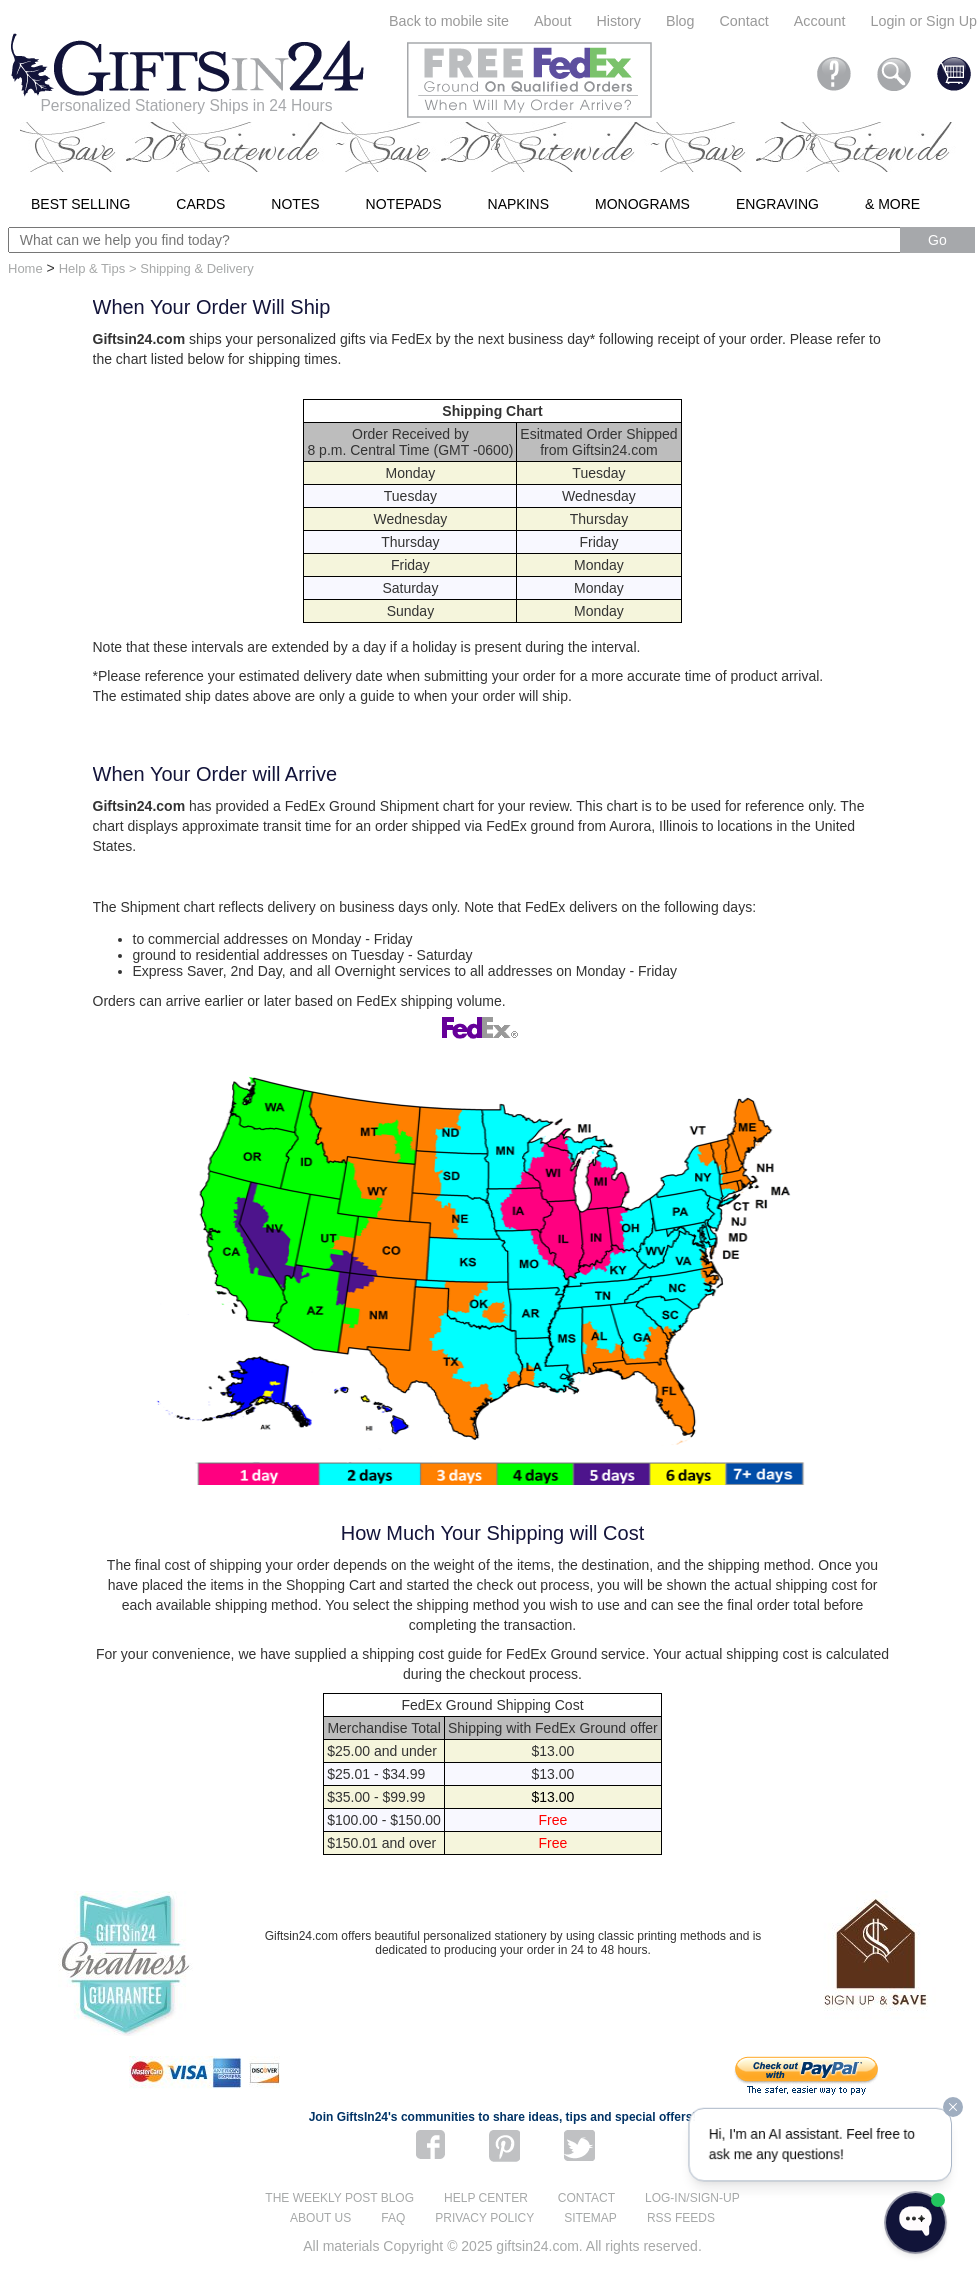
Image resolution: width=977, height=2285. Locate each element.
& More (892, 204)
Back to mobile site (449, 21)
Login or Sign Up (923, 21)
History (618, 21)
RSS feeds (681, 2218)
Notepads (404, 204)
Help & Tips (92, 268)
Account (820, 21)
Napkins (518, 204)
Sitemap (590, 2218)
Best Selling (80, 204)
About (552, 21)
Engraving (777, 204)
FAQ (393, 2218)
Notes (295, 204)
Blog (680, 21)
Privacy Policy (484, 2218)
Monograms (642, 204)
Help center (486, 2198)
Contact (744, 21)
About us (320, 2218)
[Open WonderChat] (915, 2222)
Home (25, 268)
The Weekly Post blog (339, 2198)
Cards (200, 204)
